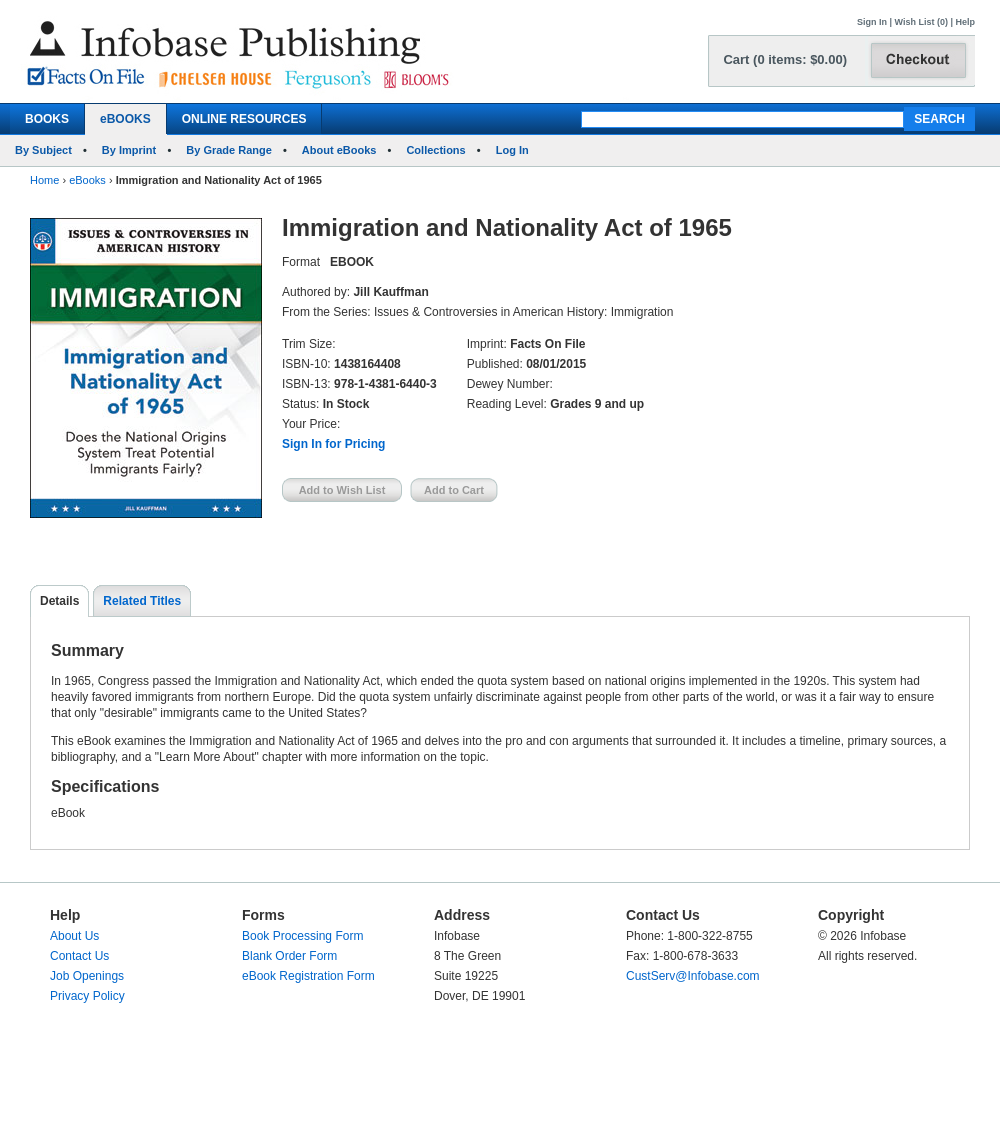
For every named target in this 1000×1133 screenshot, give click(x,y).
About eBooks (339, 150)
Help (965, 22)
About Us (74, 936)
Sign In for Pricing (333, 444)
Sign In (872, 22)
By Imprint (129, 150)
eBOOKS (125, 119)
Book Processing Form (302, 936)
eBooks (87, 180)
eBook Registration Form (308, 976)
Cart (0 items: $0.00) (785, 59)
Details (59, 601)
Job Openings (87, 976)
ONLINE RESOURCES (244, 119)
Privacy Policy (87, 996)
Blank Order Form (289, 956)
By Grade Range (229, 150)
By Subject (43, 150)
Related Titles (142, 601)
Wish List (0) (921, 22)
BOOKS (47, 119)
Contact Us (79, 956)
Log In (512, 150)
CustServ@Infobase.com (693, 976)
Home (44, 180)
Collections (435, 150)
